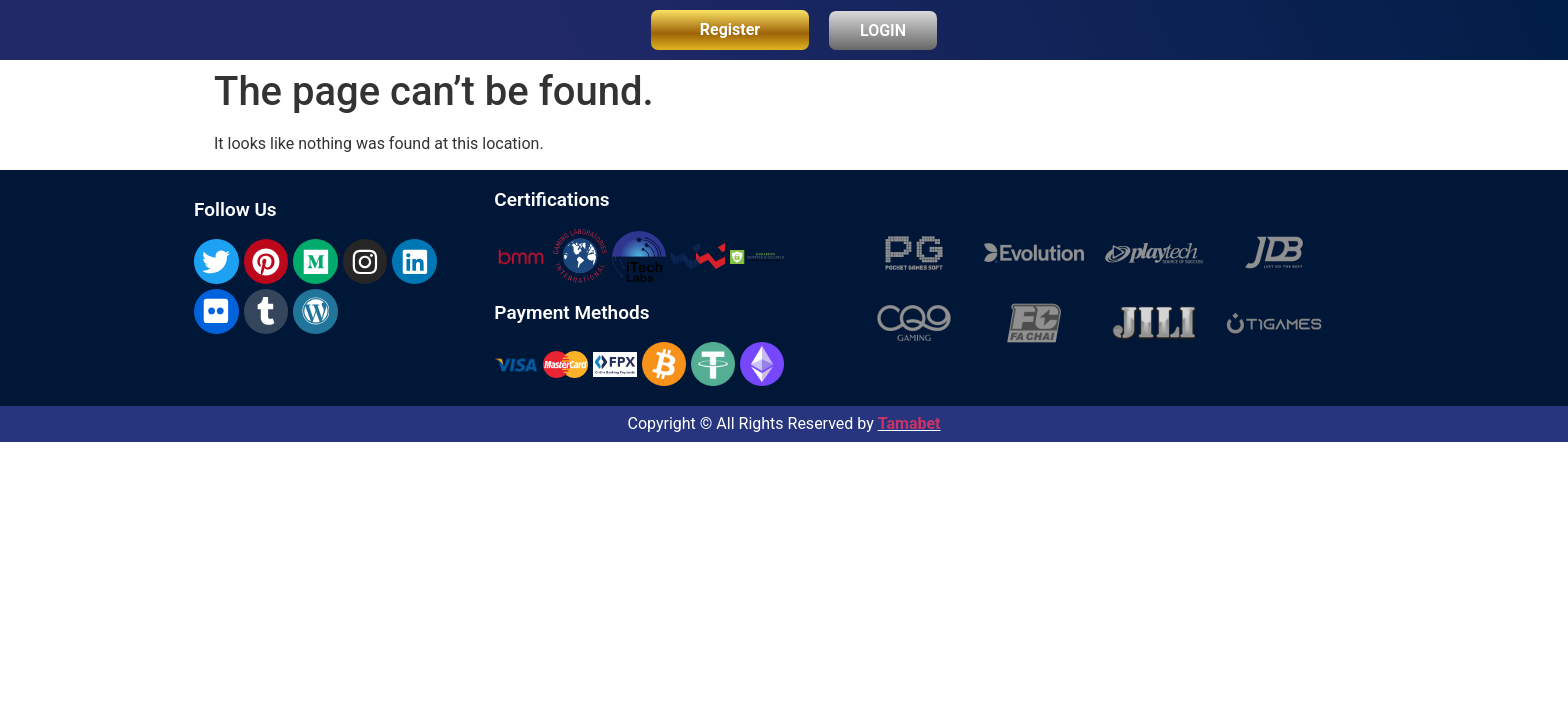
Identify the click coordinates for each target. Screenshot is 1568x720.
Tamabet (909, 423)
